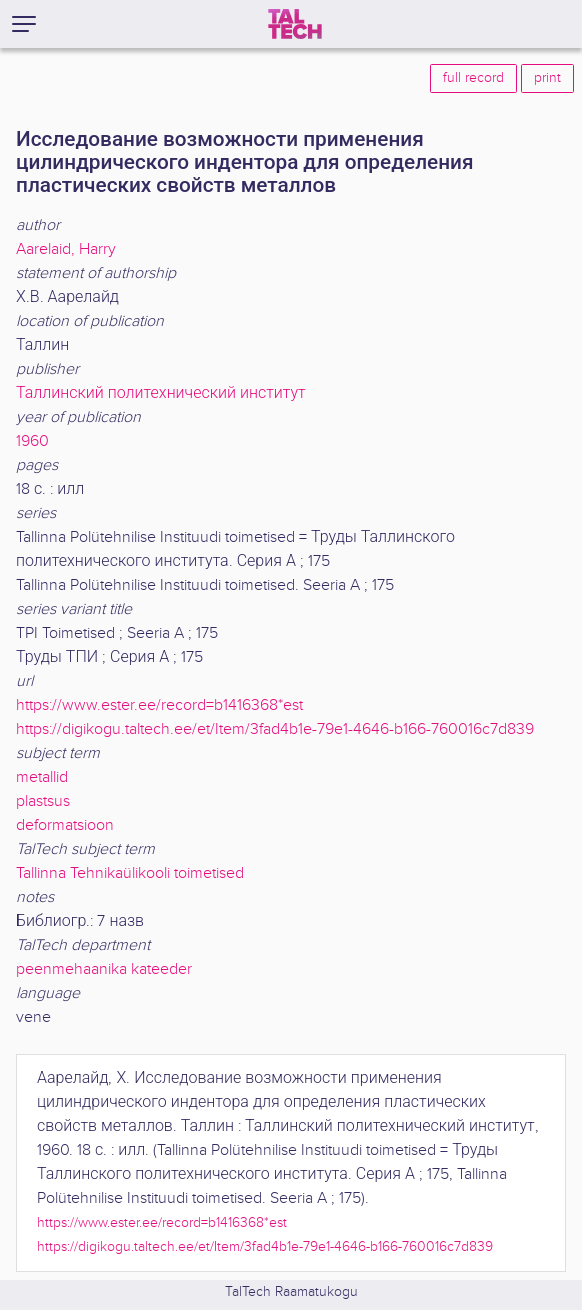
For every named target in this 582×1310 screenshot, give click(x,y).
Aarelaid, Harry (66, 249)
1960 (32, 441)
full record (473, 78)
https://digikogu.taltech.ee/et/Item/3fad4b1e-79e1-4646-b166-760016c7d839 (275, 729)
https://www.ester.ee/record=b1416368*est (159, 705)
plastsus (43, 801)
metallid (42, 777)
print (547, 78)
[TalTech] (295, 24)
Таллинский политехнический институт (161, 393)
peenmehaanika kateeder (104, 969)
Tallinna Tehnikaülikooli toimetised (130, 873)
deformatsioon (65, 825)
